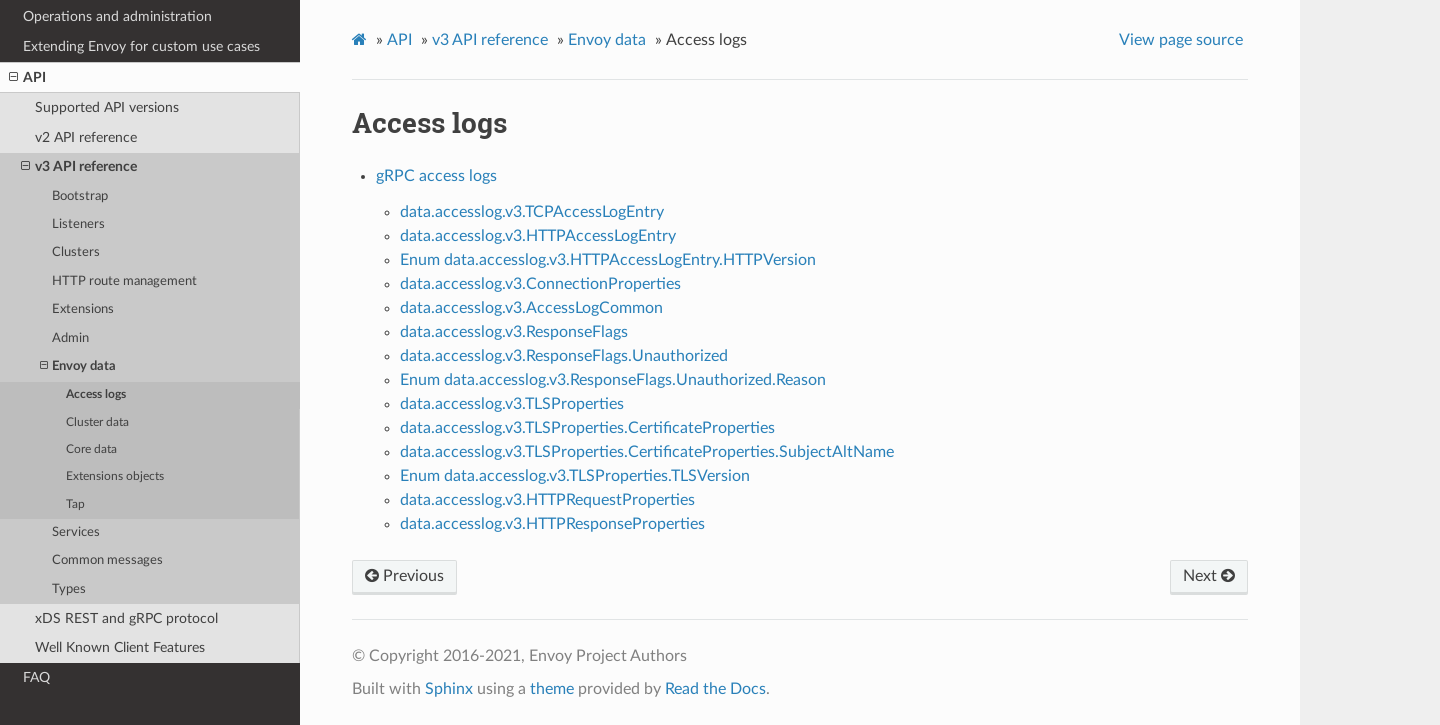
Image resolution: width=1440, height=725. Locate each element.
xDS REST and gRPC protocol (126, 618)
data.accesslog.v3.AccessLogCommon (531, 308)
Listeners (78, 224)
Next (1209, 576)
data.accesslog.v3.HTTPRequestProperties (547, 500)
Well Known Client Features (120, 647)
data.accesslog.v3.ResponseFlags (514, 332)
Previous (404, 576)
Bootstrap (80, 196)
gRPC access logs (436, 176)
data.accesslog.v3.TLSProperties (512, 404)
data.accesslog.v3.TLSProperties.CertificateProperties (587, 428)
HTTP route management (124, 281)
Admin (70, 338)
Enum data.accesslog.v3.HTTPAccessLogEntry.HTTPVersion (608, 260)
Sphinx (449, 689)
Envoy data (78, 366)
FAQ (36, 677)
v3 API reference (79, 167)
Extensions (83, 309)
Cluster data (97, 422)
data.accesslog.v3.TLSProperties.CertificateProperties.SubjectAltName (647, 452)
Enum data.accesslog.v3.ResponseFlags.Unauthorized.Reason (613, 380)
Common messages (107, 560)
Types (69, 589)
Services (76, 532)
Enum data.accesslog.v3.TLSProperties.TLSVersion (575, 476)
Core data (91, 449)
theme (552, 689)
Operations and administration (117, 16)
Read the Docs (715, 689)
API (27, 78)
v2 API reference (86, 137)
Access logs (96, 394)
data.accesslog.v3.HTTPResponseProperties (552, 524)
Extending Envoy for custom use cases (141, 46)
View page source (1181, 40)
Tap (75, 504)
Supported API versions (107, 107)
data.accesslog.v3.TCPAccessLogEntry (532, 212)
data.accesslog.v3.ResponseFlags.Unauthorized (564, 356)
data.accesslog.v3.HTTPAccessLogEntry (538, 236)
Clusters (76, 252)
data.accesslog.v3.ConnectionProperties (540, 284)
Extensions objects (115, 476)
